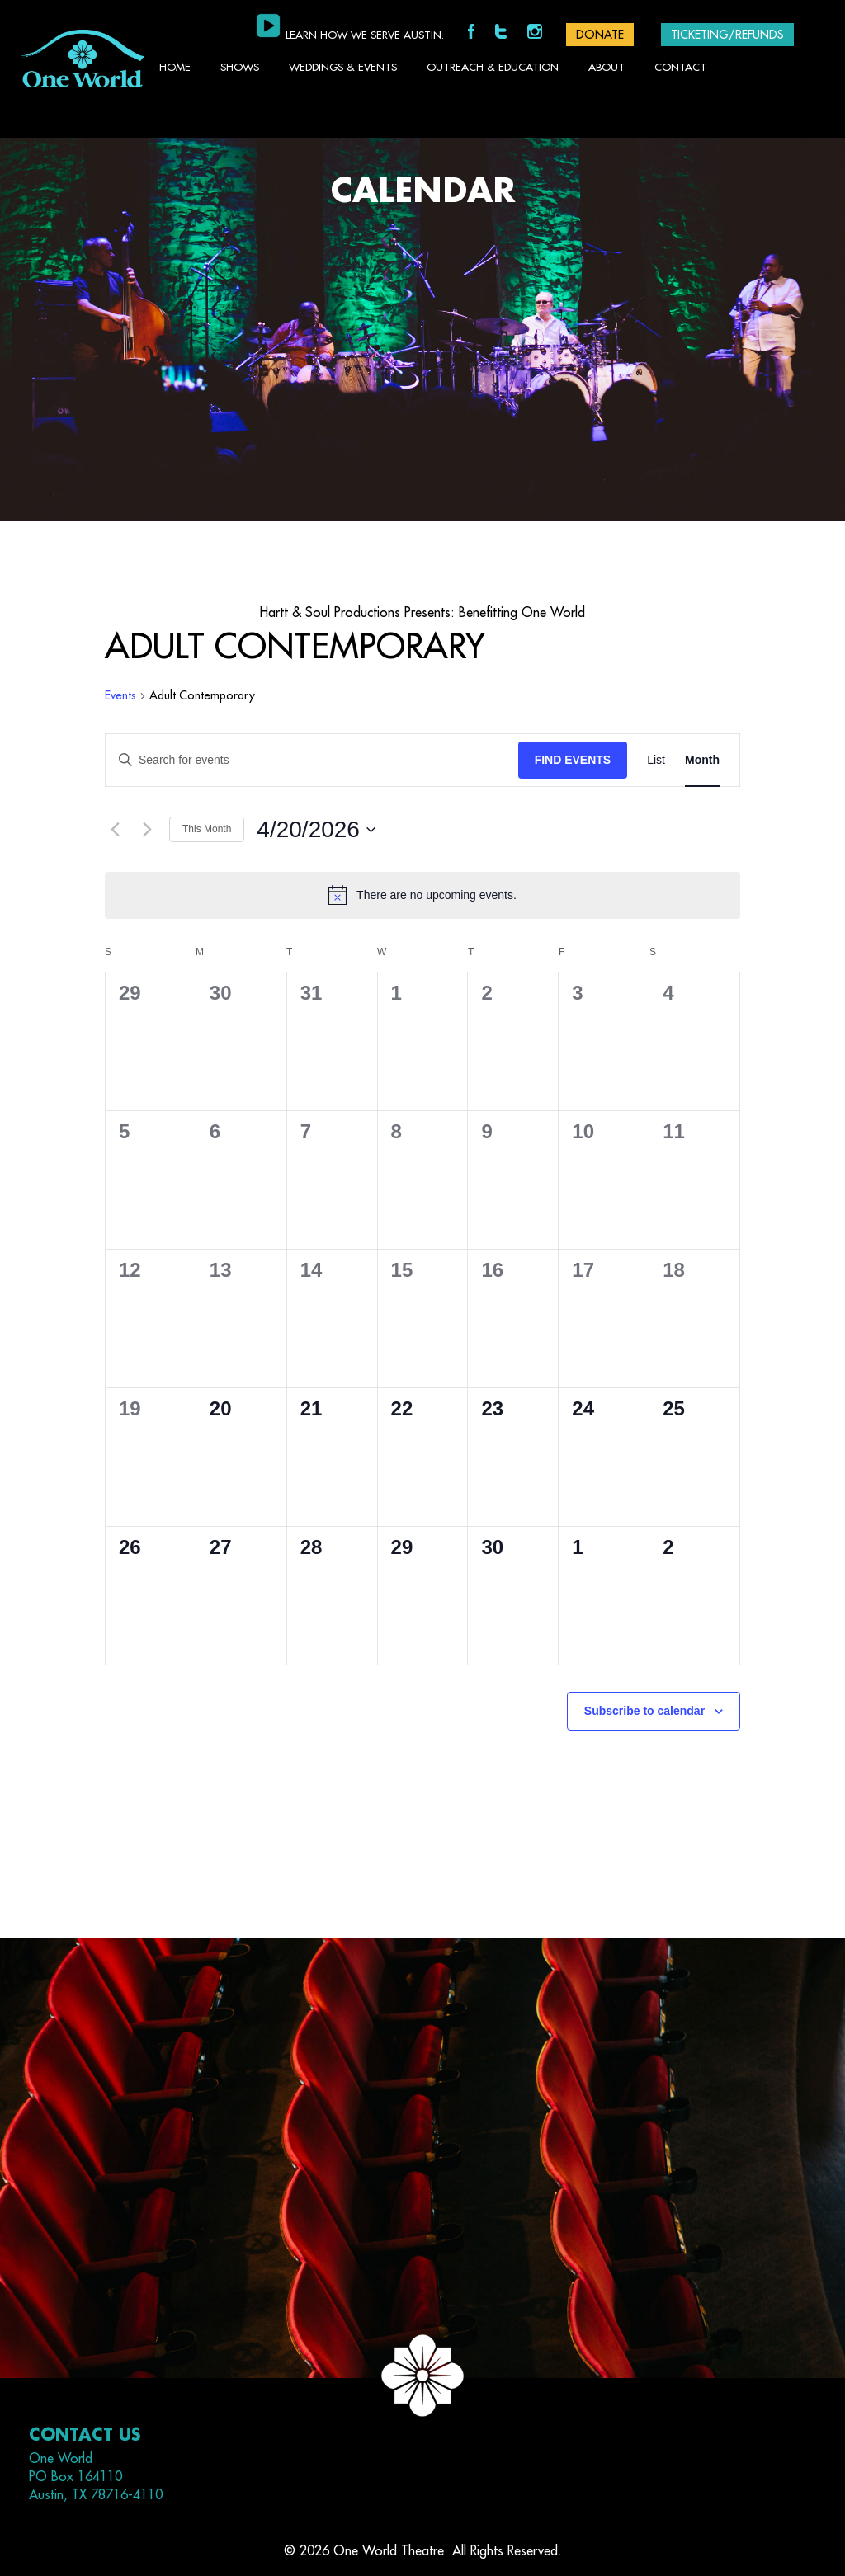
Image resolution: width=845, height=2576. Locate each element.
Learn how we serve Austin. (365, 35)
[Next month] (147, 830)
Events (120, 695)
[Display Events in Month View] (702, 760)
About (606, 67)
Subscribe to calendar (644, 1710)
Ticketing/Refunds (727, 34)
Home (175, 67)
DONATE (600, 34)
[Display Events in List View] (656, 760)
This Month (206, 829)
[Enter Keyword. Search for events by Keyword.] (312, 760)
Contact (680, 67)
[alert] (422, 895)
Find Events (573, 759)
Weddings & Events (343, 67)
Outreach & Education (493, 67)
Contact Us (84, 2435)
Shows (239, 67)
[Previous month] (115, 830)
